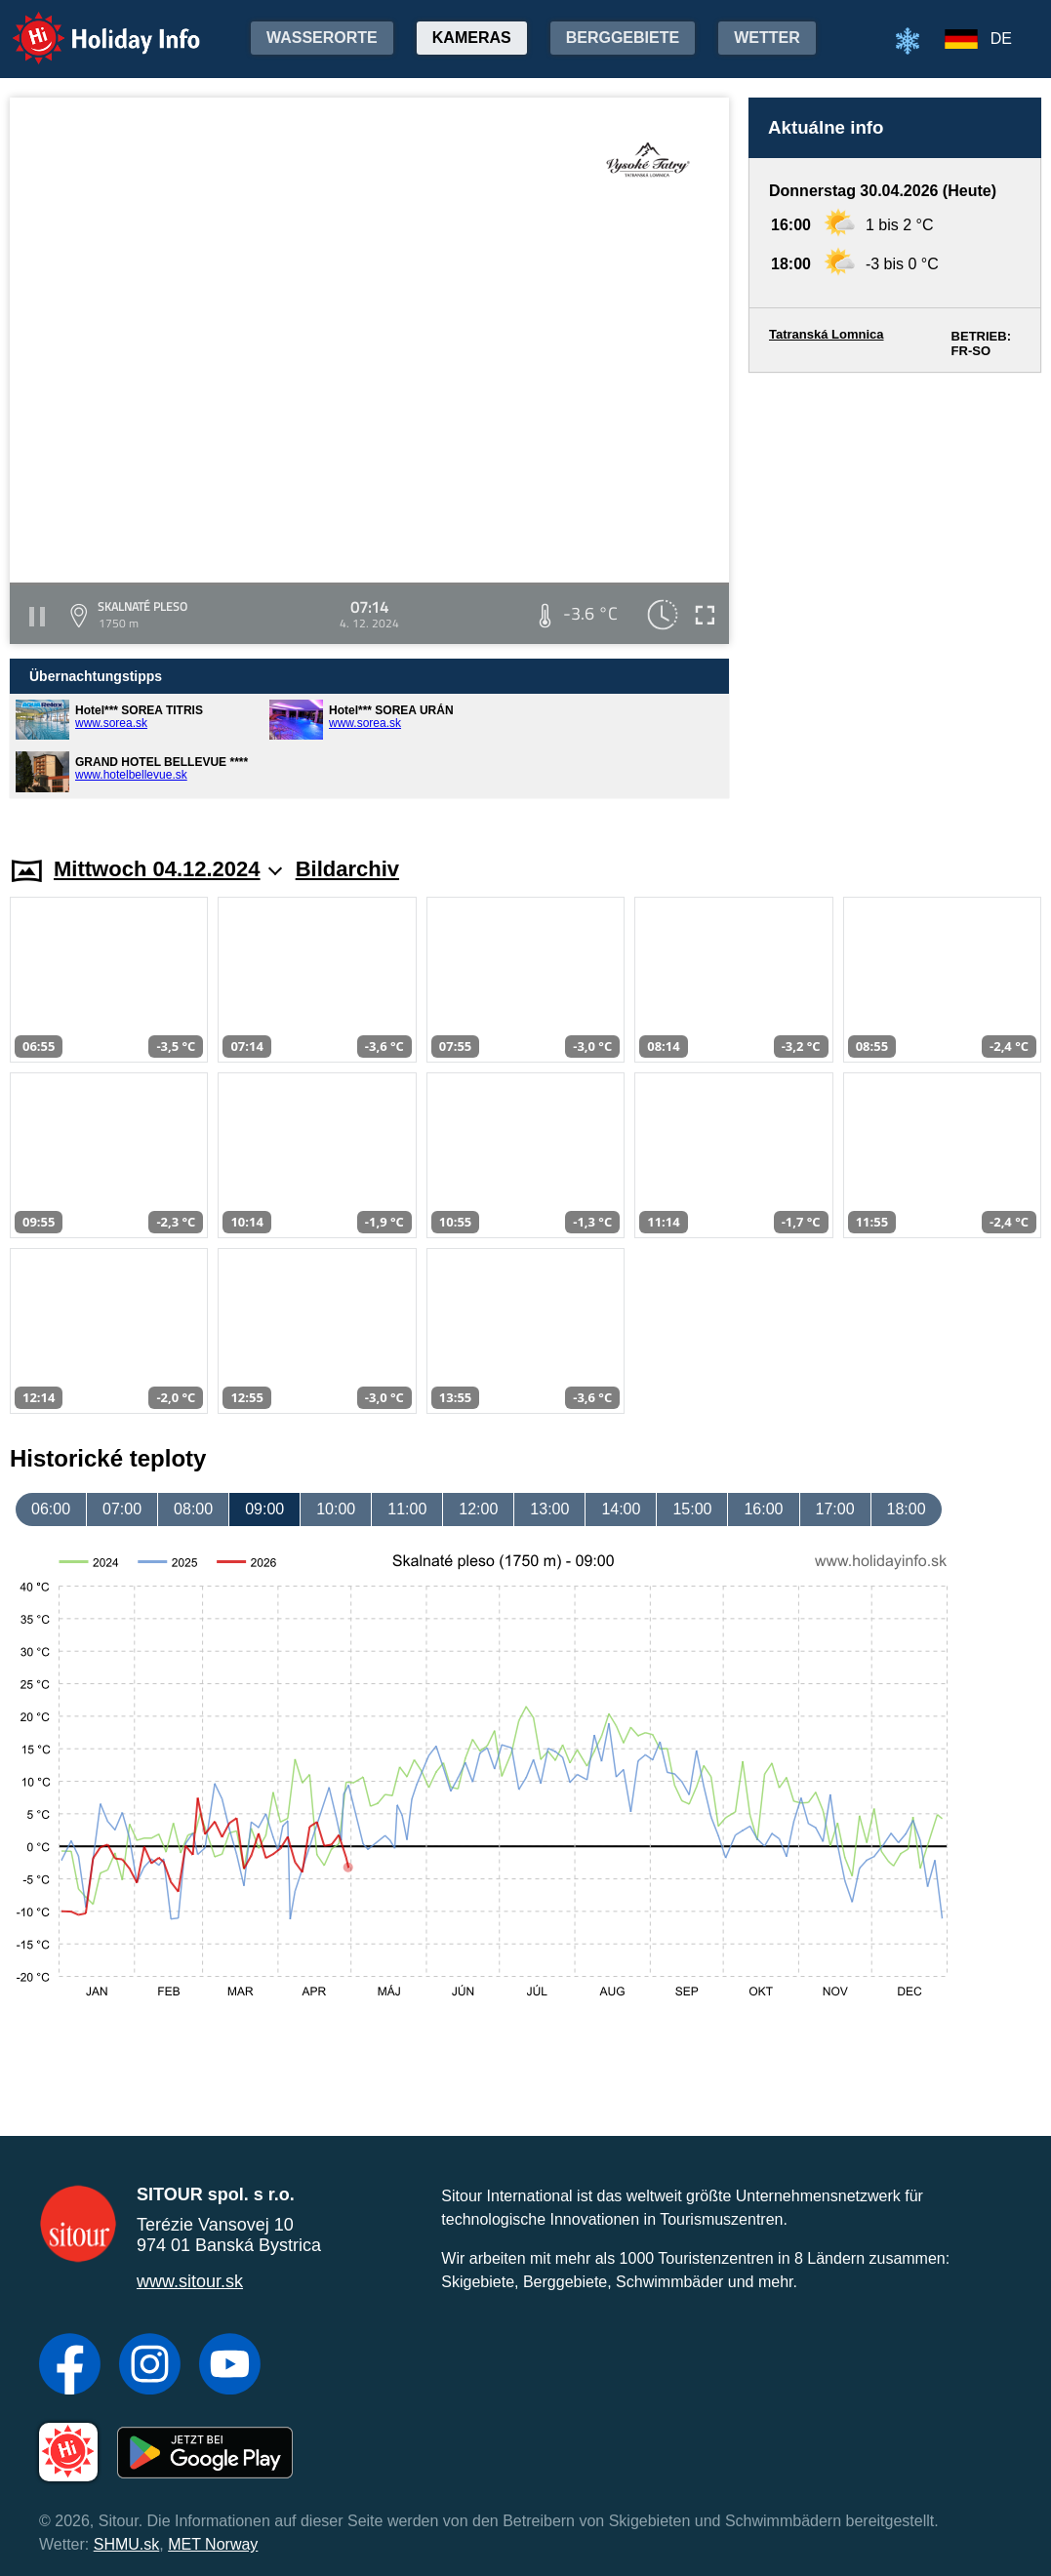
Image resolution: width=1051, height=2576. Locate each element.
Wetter (767, 37)
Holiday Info (88, 25)
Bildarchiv (347, 869)
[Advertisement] (894, 595)
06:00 (50, 1509)
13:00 (549, 1509)
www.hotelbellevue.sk (131, 775)
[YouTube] (230, 2366)
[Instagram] (150, 2366)
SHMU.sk (127, 2544)
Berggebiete (622, 37)
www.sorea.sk (111, 723)
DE (1001, 38)
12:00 (478, 1509)
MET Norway (213, 2544)
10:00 (335, 1509)
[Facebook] (70, 2366)
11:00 (406, 1509)
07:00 (121, 1509)
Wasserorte (322, 37)
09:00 (264, 1509)
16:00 (763, 1509)
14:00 (620, 1509)
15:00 (691, 1509)
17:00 (835, 1509)
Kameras (471, 37)
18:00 (906, 1509)
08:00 (193, 1509)
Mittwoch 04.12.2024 (168, 869)
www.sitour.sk (190, 2281)
